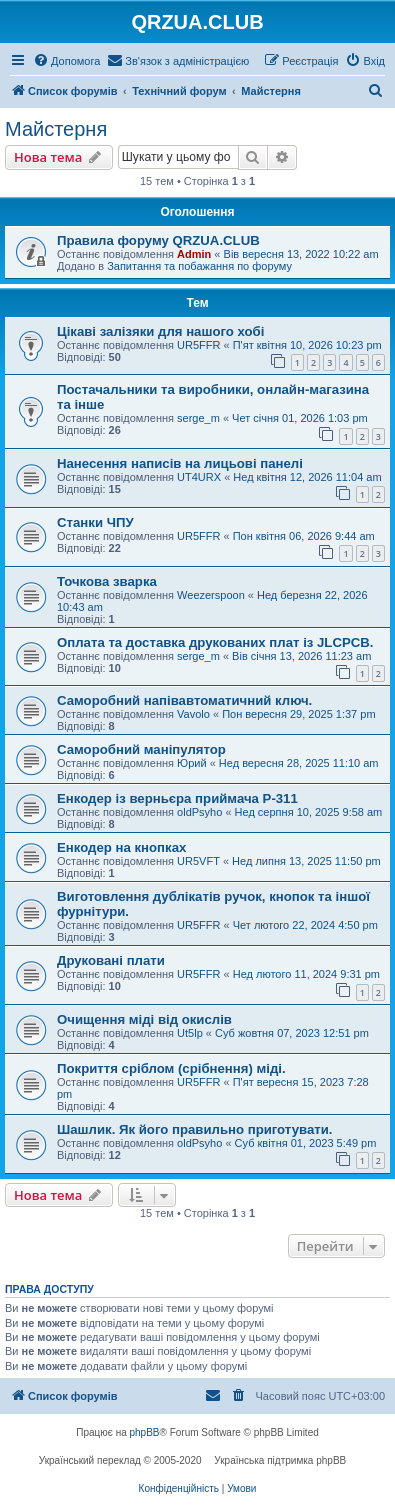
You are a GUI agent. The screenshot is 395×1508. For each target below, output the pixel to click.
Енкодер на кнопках (121, 847)
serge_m (198, 418)
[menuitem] (66, 61)
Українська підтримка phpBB (280, 1460)
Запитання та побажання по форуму (199, 266)
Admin (194, 254)
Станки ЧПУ (95, 522)
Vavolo (193, 714)
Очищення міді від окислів (144, 1019)
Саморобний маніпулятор (141, 749)
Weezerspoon (211, 595)
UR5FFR (198, 345)
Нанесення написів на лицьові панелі (180, 463)
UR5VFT (198, 861)
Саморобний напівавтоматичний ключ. (184, 700)
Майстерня (56, 129)
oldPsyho (199, 812)
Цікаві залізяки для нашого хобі (160, 331)
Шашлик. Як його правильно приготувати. (194, 1129)
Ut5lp (190, 1033)
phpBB (145, 1432)
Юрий (192, 763)
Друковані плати (111, 960)
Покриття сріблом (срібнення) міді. (171, 1068)
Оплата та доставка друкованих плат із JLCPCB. (215, 642)
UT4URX (199, 477)
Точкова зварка (107, 581)
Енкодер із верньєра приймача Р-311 (177, 798)
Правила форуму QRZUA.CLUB (158, 240)
